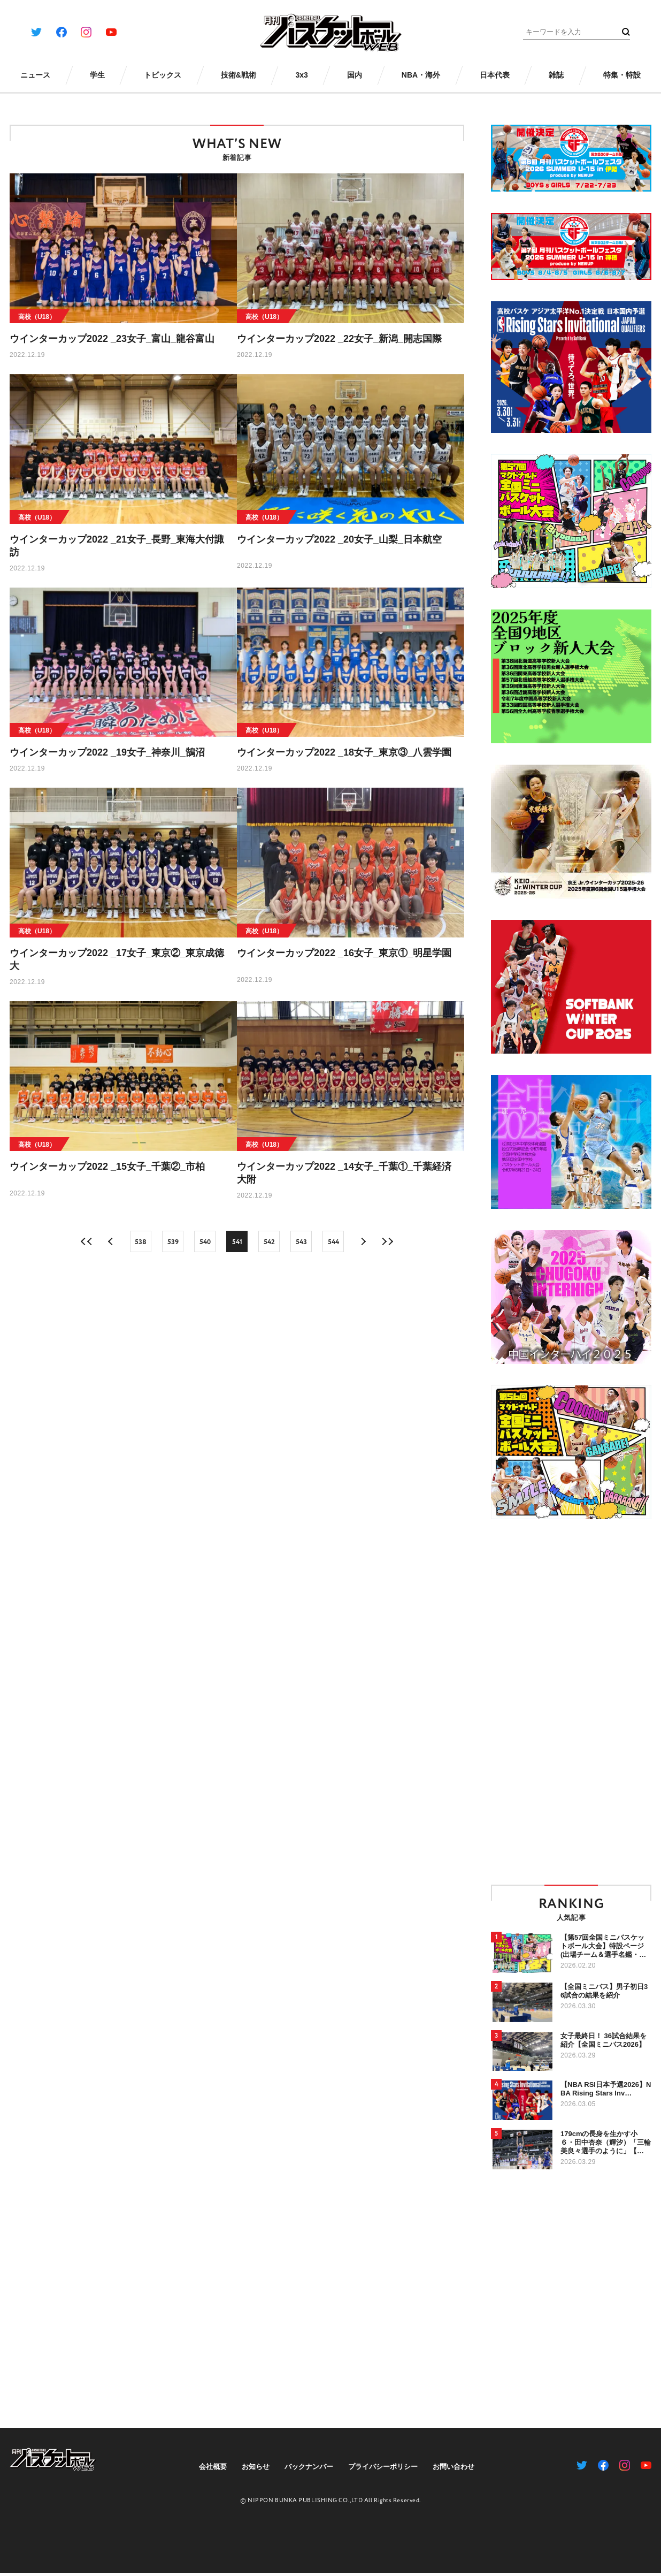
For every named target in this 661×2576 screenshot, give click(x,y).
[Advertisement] (524, 1701)
